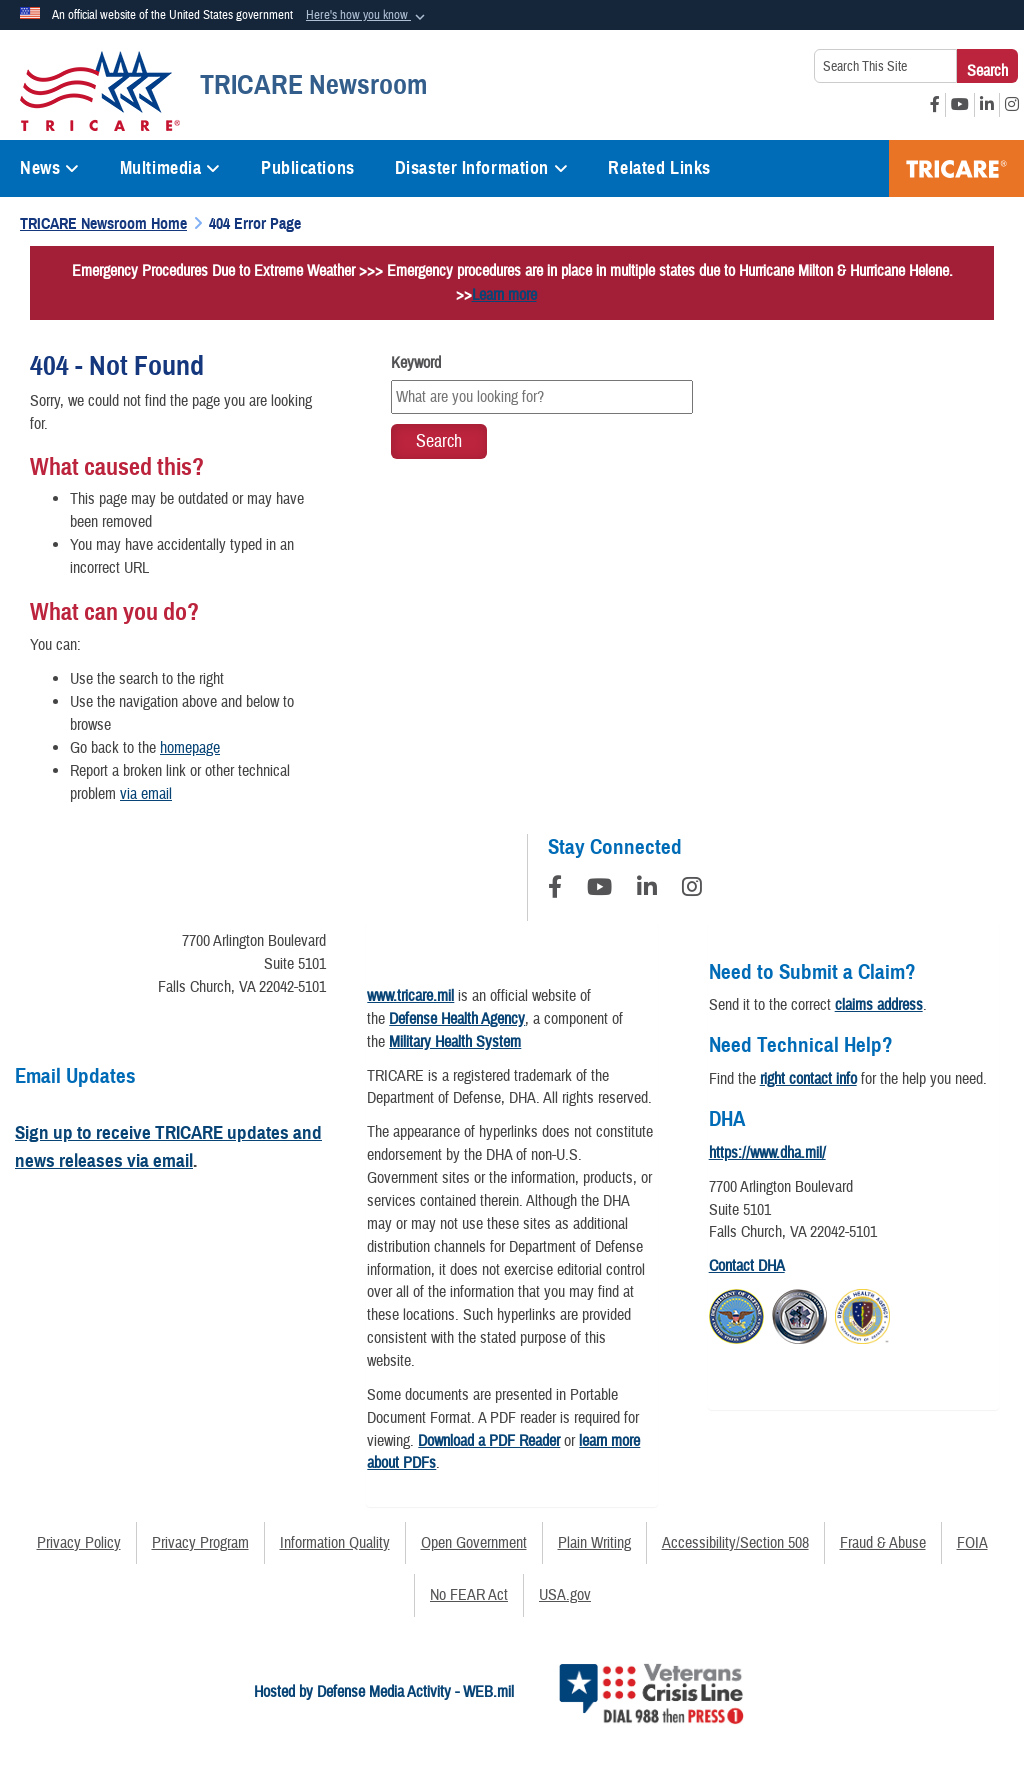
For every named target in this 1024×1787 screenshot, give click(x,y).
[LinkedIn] (647, 890)
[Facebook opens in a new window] (935, 105)
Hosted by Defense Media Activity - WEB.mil (384, 1692)
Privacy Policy (79, 1543)
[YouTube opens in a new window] (960, 105)
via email (146, 794)
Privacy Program (200, 1543)
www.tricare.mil (410, 996)
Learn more (504, 295)
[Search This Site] (885, 66)
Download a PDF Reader (489, 1441)
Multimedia (170, 168)
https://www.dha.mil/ (767, 1153)
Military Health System (455, 1042)
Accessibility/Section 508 (735, 1543)
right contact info (808, 1079)
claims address (879, 1005)
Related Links (659, 168)
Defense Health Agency (457, 1019)
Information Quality (335, 1543)
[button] (367, 16)
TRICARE (956, 168)
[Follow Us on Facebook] (555, 890)
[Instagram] (692, 890)
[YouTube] (599, 890)
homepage (190, 748)
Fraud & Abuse (883, 1543)
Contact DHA (747, 1266)
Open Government (474, 1543)
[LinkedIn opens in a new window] (987, 105)
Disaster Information (482, 168)
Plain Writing (594, 1543)
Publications (308, 168)
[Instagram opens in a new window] (1012, 105)
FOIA (972, 1543)
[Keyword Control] (541, 397)
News (50, 168)
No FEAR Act (469, 1595)
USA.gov (565, 1595)
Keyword (416, 363)
